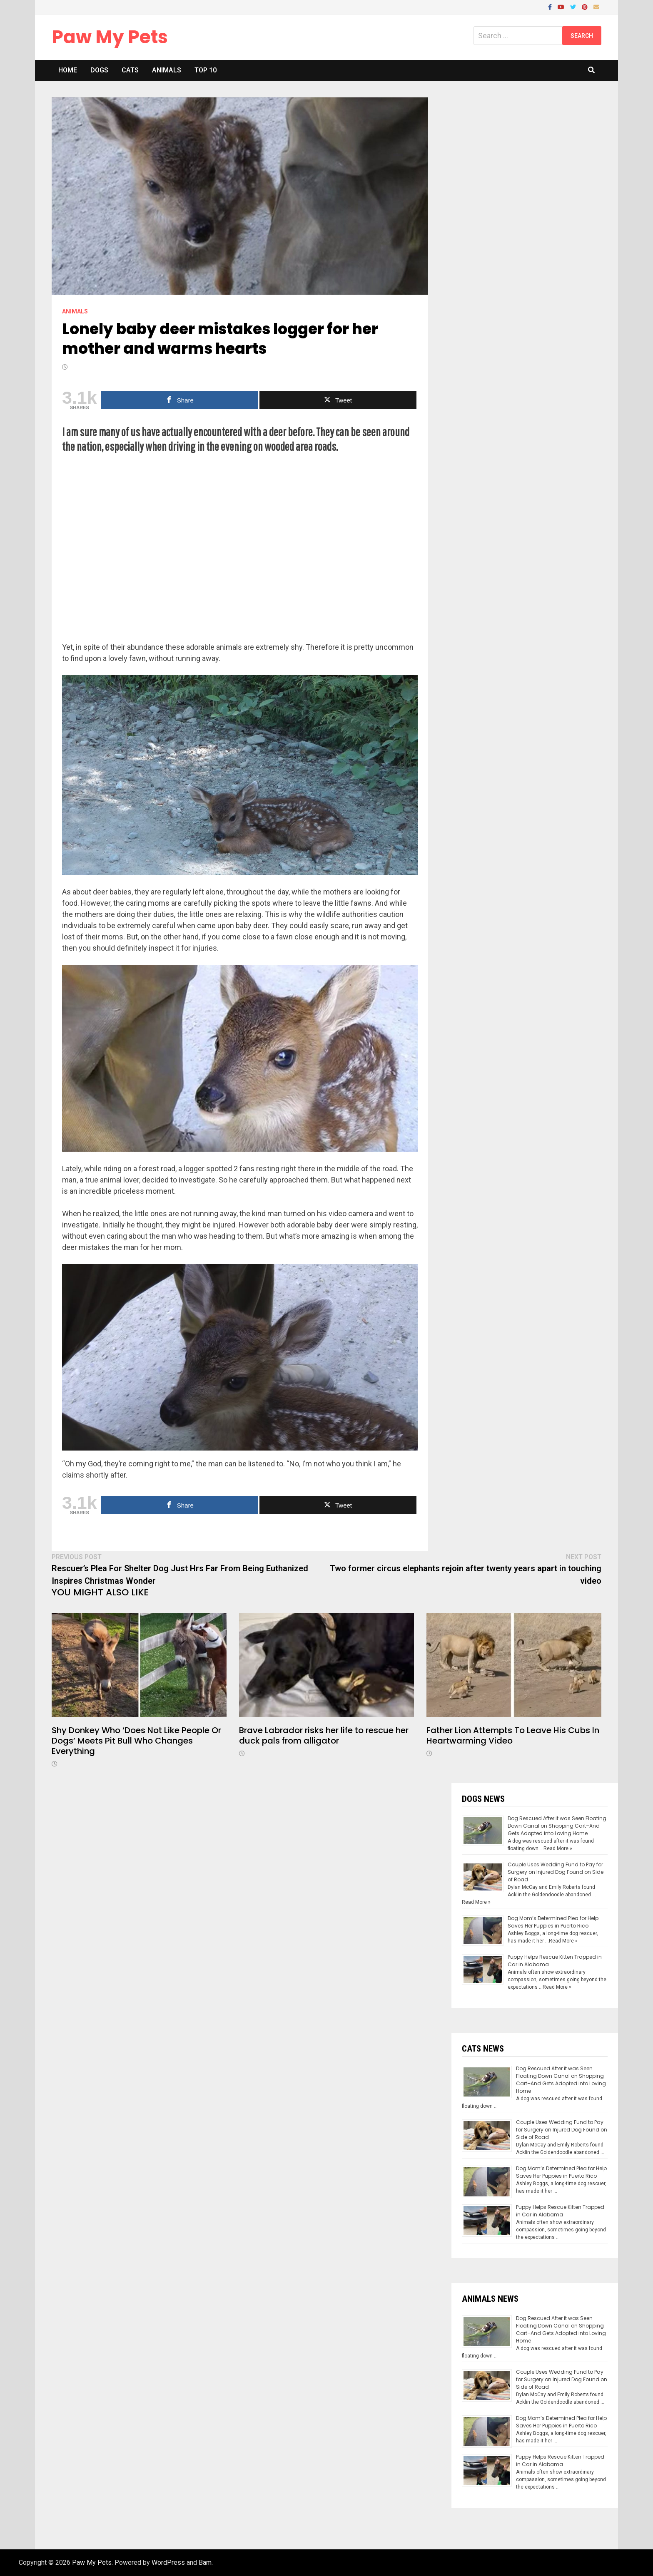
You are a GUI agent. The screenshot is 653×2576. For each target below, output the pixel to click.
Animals (166, 70)
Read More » (557, 1848)
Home (67, 70)
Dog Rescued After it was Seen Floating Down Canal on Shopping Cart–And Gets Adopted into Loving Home (557, 1826)
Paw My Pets (110, 37)
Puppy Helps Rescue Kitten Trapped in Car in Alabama (560, 2210)
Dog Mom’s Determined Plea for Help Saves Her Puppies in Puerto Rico (553, 1922)
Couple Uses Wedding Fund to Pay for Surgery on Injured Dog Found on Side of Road (555, 1872)
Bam (205, 2562)
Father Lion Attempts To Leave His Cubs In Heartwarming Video (512, 1735)
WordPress (168, 2562)
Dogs (99, 70)
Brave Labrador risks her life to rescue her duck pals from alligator (324, 1735)
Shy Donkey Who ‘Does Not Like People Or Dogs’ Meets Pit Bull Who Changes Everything (136, 1740)
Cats (130, 70)
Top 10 (205, 70)
